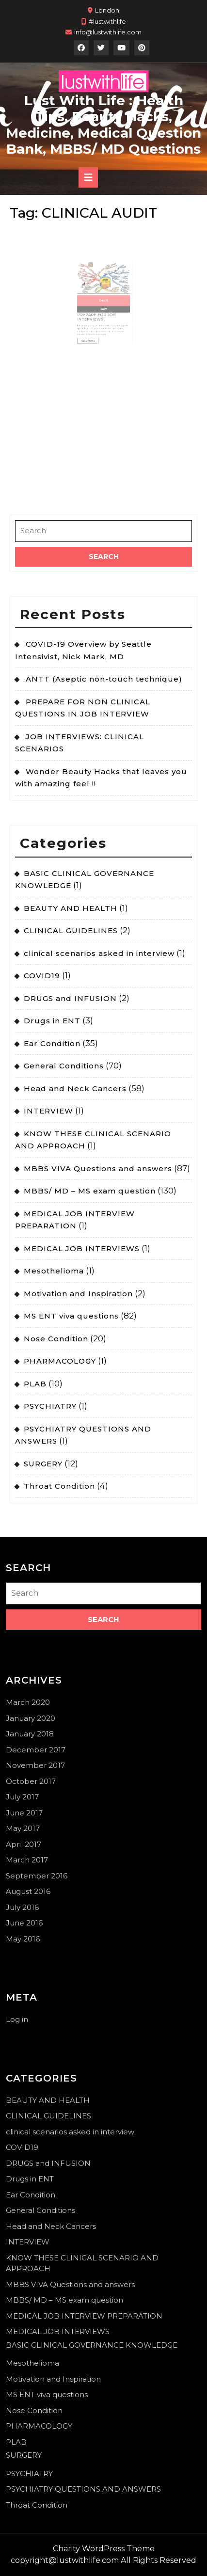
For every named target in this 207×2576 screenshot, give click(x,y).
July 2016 (22, 1907)
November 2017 (35, 1765)
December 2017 (35, 1749)
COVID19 (42, 975)
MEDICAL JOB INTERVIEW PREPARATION (84, 2316)
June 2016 (24, 1922)
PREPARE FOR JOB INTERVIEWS (99, 305)
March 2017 (27, 1859)
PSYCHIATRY (50, 1406)
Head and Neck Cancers (75, 1088)
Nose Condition (56, 1338)
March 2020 (28, 1702)
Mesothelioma (54, 1270)
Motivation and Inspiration (78, 1293)
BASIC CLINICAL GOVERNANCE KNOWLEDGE (91, 2345)
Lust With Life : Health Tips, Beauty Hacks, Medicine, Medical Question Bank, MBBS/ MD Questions (103, 125)
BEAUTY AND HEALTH (70, 908)
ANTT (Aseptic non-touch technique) (104, 679)
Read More (95, 319)
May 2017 (23, 1828)
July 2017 (22, 1796)
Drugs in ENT (52, 1020)
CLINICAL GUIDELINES (71, 930)
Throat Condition (59, 1486)
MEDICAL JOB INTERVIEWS (82, 1248)
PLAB (35, 1383)
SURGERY (43, 1463)
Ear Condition (52, 1043)
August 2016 (28, 1891)
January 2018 (30, 1733)
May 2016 (23, 1938)
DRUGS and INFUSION (70, 998)
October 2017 (31, 1781)
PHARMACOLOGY (60, 1361)
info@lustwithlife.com (108, 32)
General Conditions (64, 1065)
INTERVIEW (48, 1110)
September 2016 (36, 1875)
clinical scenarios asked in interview (99, 953)
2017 (104, 301)
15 (105, 295)
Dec (102, 295)
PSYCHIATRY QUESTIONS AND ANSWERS (83, 2489)
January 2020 (30, 1718)
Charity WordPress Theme (104, 2548)
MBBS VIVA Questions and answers (98, 1168)
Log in (17, 2019)
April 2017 (23, 1844)
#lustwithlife (107, 21)
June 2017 (24, 1812)
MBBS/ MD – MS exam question (90, 1190)
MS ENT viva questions (71, 1315)
